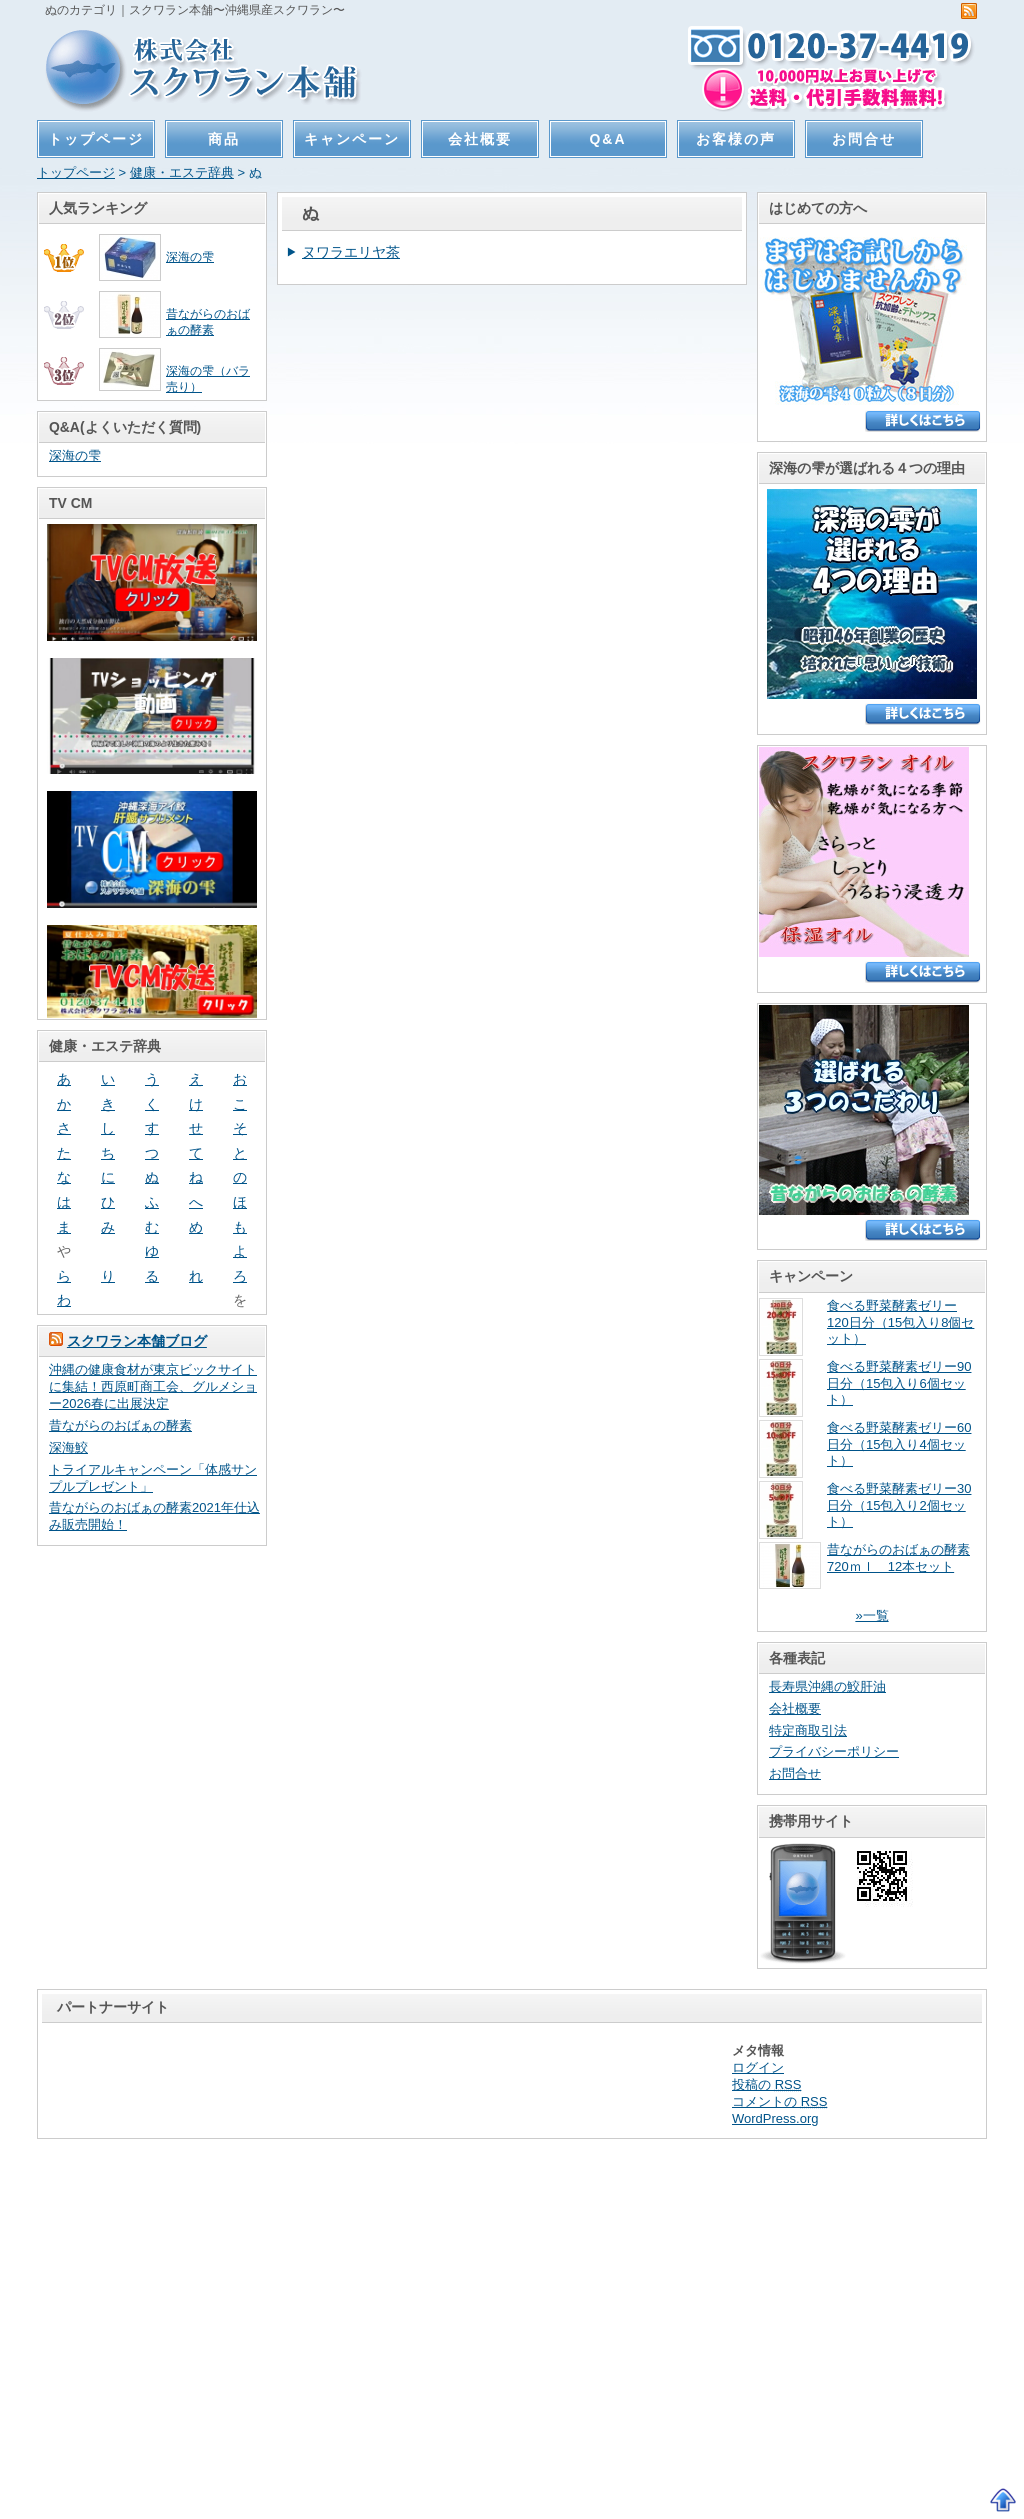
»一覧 (871, 1615)
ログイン (758, 2067)
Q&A (608, 139)
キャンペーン (352, 139)
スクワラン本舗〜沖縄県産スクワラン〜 (194, 67)
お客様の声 (736, 139)
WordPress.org (775, 2118)
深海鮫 (68, 1447)
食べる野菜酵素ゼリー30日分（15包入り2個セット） (899, 1505)
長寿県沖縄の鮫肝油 (827, 1686)
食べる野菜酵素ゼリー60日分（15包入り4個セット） (899, 1444)
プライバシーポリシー (834, 1751)
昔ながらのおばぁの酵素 (120, 1425)
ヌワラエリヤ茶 (351, 252)
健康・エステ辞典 (182, 172)
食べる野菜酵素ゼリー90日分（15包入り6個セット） (899, 1383)
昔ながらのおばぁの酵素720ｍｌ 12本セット (898, 1558)
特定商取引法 (808, 1730)
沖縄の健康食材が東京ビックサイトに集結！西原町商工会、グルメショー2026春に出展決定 (153, 1386)
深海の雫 (190, 256)
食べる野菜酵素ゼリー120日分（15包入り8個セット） (900, 1322)
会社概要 (480, 139)
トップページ (96, 139)
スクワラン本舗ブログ (137, 1341)
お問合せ (864, 139)
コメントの (779, 2101)
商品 (224, 139)
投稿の (766, 2084)
